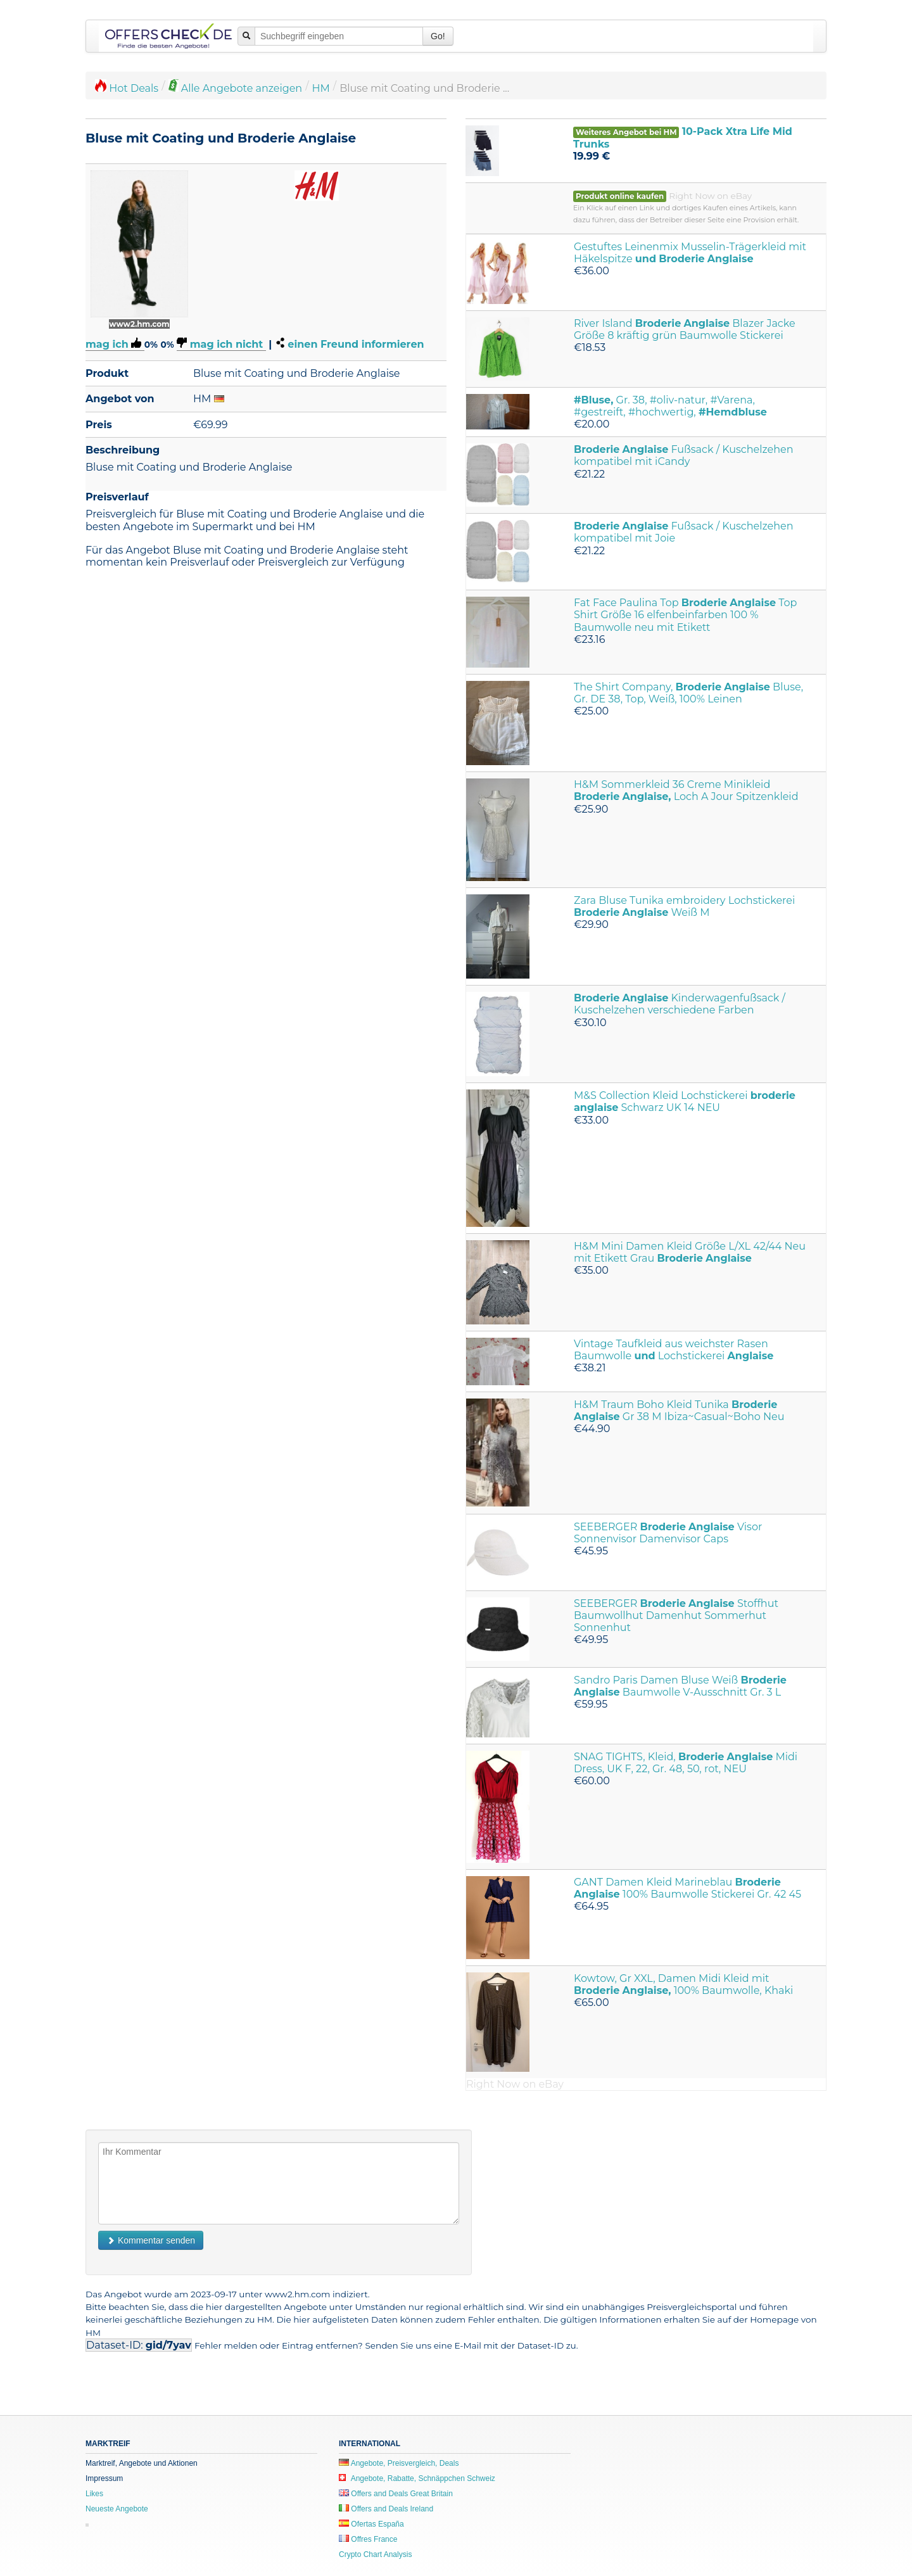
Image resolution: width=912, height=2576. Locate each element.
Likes (94, 2493)
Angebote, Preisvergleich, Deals (399, 2463)
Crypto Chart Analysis (375, 2554)
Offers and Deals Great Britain (396, 2493)
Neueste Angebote (117, 2508)
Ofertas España (371, 2524)
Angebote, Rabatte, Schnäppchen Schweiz (417, 2478)
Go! (438, 36)
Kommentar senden (150, 2240)
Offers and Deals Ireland (386, 2508)
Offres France (368, 2539)
